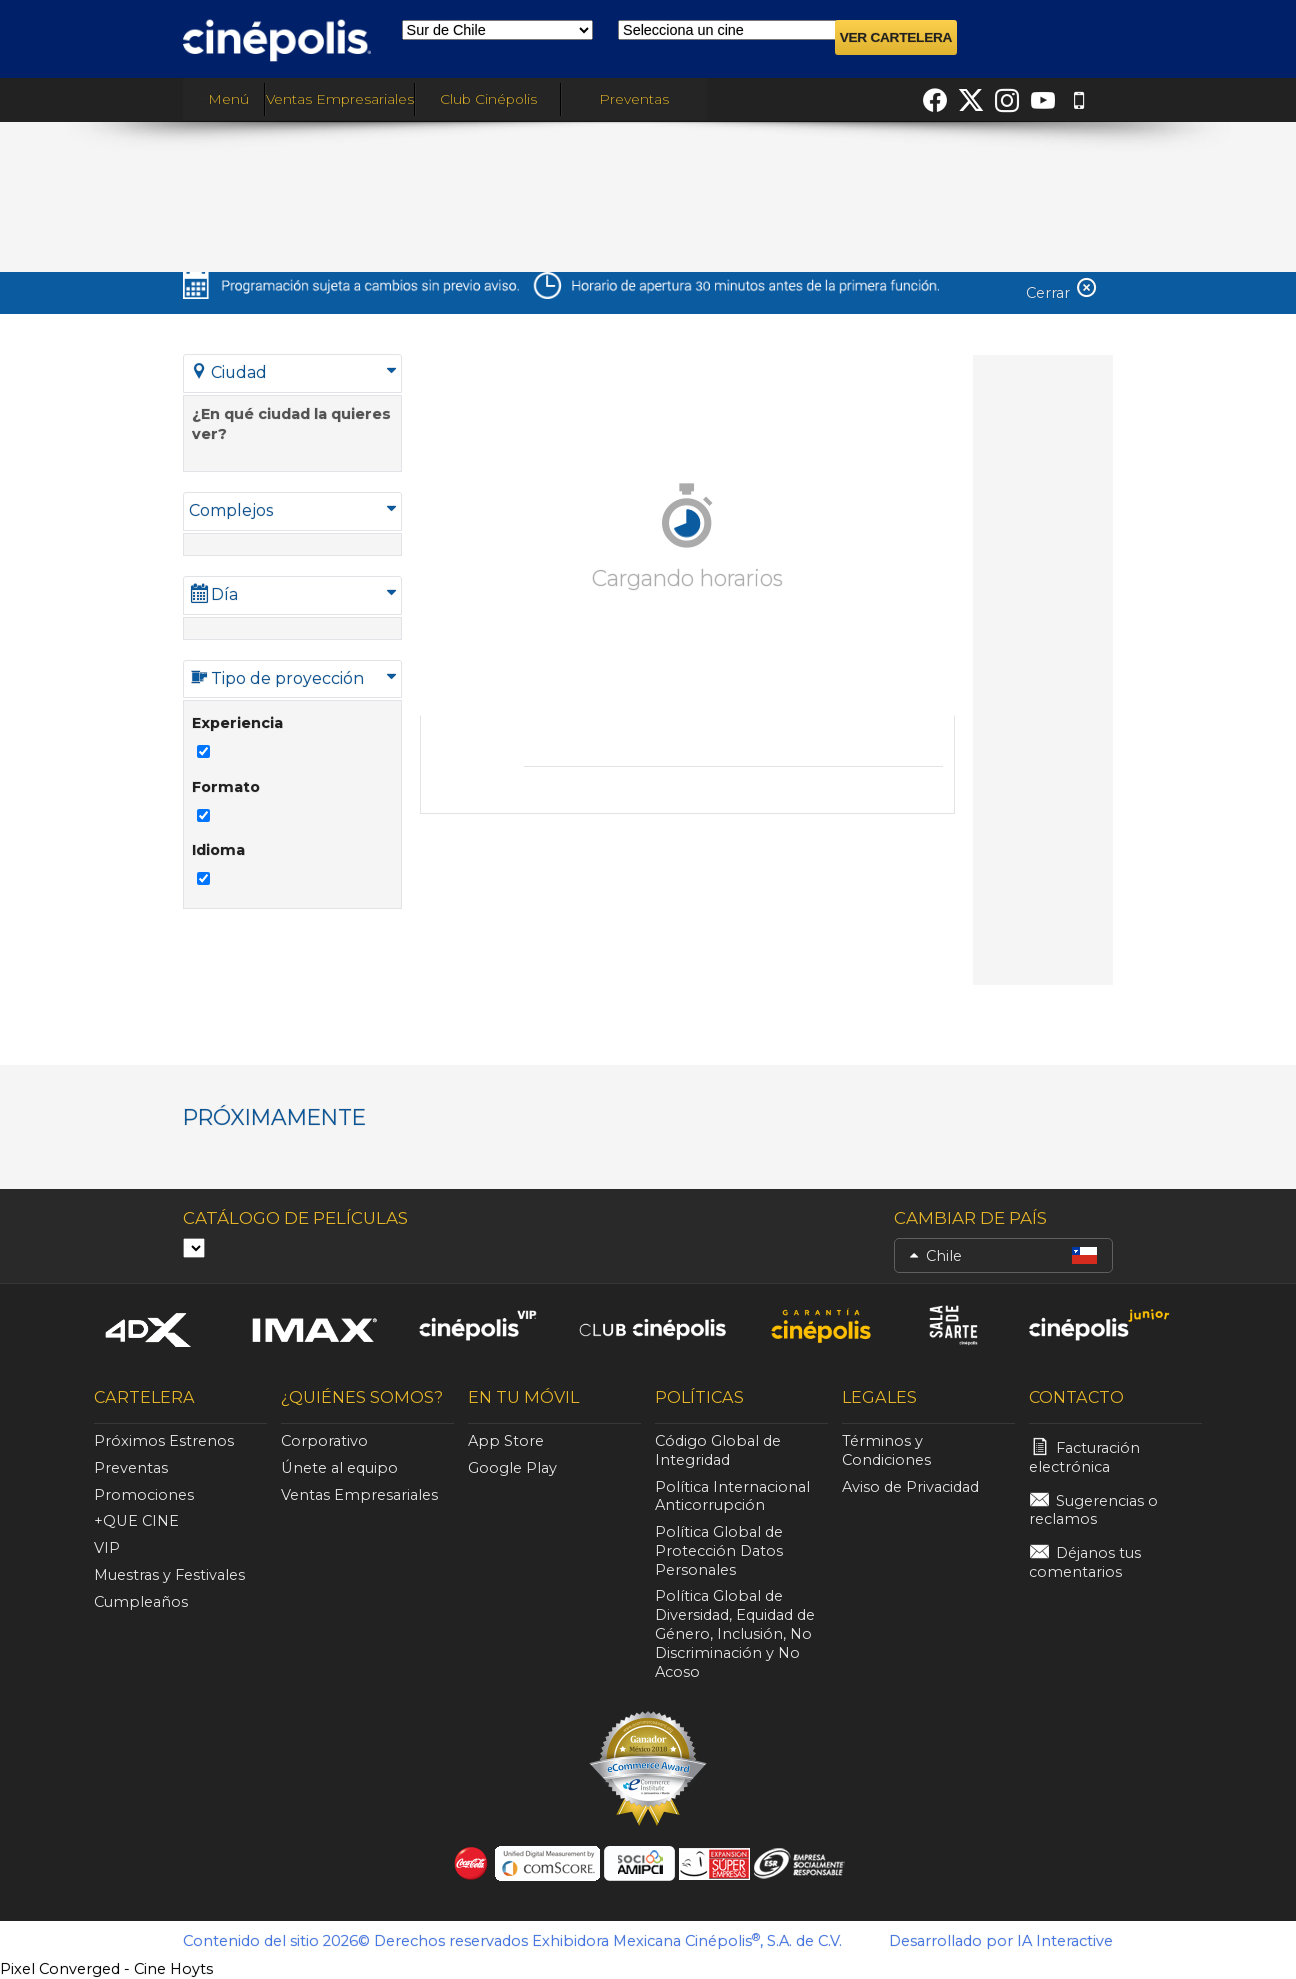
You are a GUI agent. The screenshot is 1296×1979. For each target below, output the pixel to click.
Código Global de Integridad (718, 1450)
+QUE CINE (136, 1521)
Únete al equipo (339, 1468)
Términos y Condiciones (886, 1450)
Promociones (144, 1495)
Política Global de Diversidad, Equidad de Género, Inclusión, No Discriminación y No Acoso (735, 1633)
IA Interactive (1065, 1941)
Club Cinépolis (488, 99)
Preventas (634, 99)
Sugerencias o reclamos (1093, 1510)
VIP (107, 1548)
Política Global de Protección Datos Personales (719, 1551)
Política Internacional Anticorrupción (732, 1496)
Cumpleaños (141, 1602)
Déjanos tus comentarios (1085, 1562)
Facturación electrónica (1084, 1457)
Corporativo (324, 1441)
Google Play (512, 1468)
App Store (506, 1441)
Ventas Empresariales (340, 99)
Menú (224, 99)
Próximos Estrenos (164, 1441)
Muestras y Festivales (169, 1575)
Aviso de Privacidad (910, 1487)
